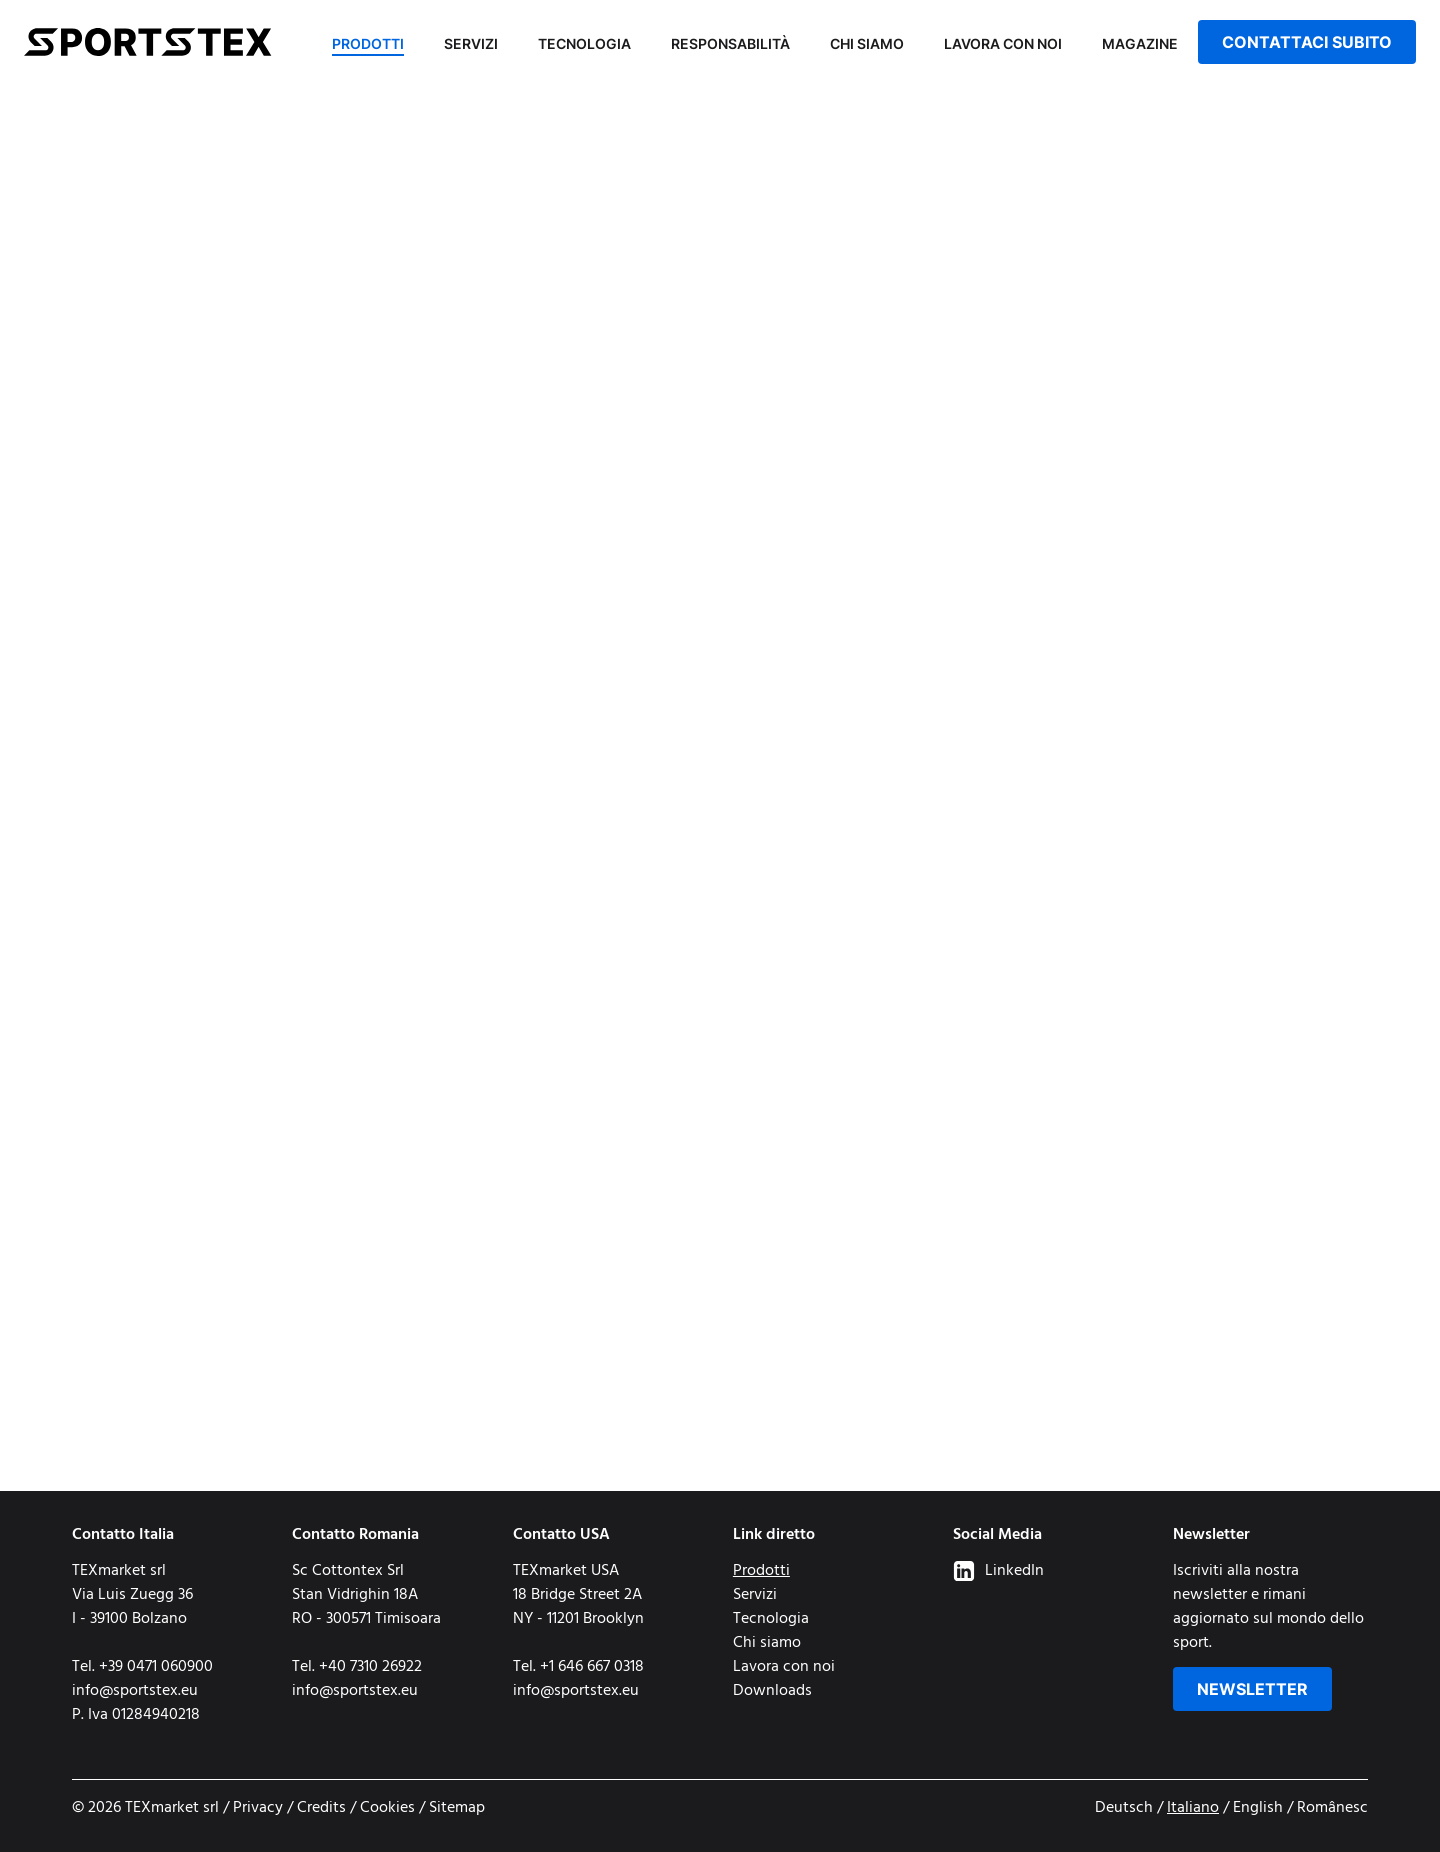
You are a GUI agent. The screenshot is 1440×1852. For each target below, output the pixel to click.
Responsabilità (730, 43)
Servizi (471, 43)
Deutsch (1124, 1808)
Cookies (387, 1808)
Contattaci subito (1307, 42)
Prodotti (368, 43)
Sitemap (457, 1808)
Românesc (1332, 1808)
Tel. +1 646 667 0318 (578, 1667)
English (1258, 1808)
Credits (321, 1808)
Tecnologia (584, 43)
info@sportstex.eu (135, 1691)
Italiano (1193, 1808)
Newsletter (1252, 1689)
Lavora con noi (1003, 43)
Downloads (772, 1691)
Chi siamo (867, 43)
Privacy (258, 1808)
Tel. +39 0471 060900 (142, 1667)
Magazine (1140, 43)
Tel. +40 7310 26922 (357, 1667)
